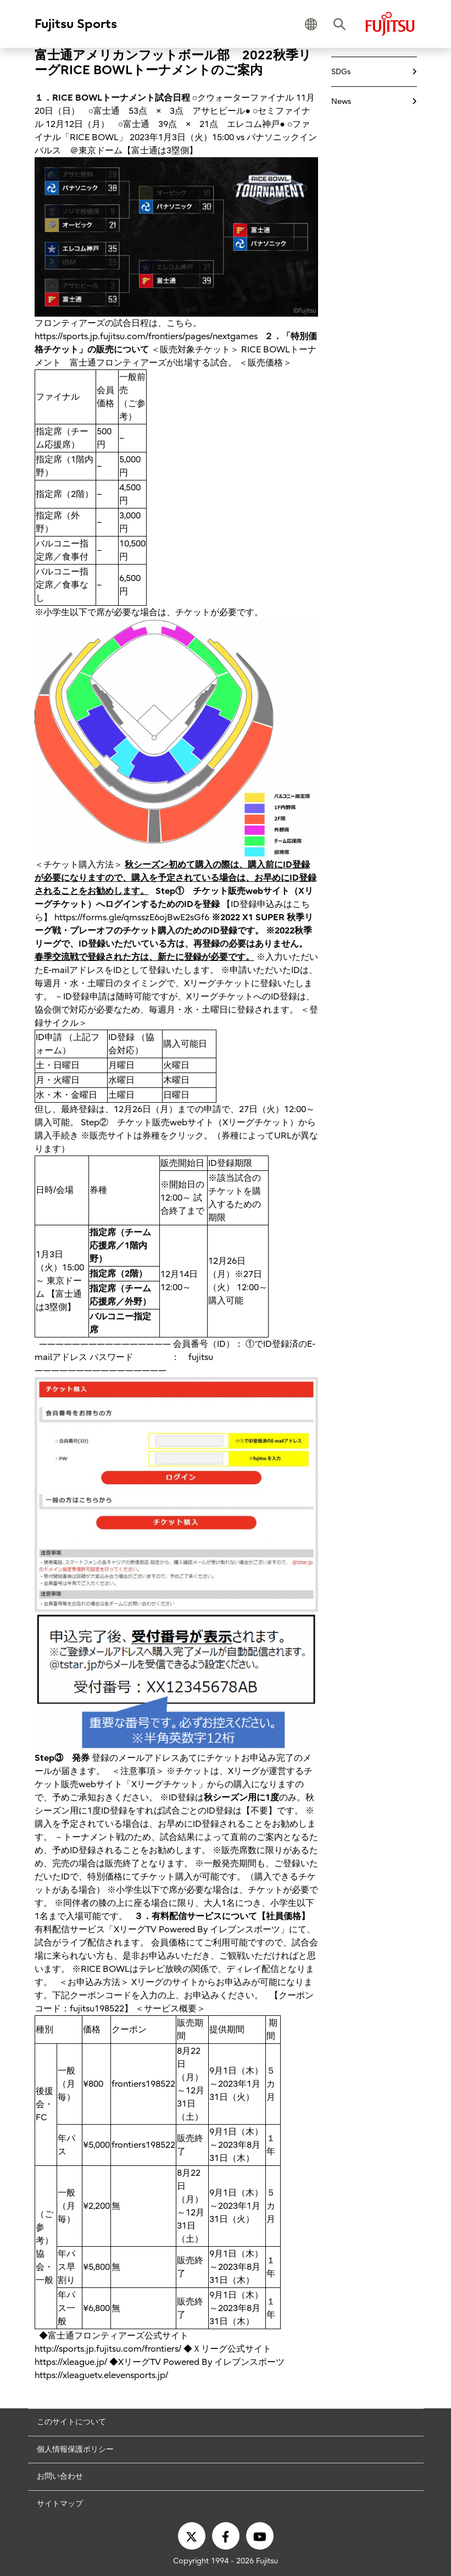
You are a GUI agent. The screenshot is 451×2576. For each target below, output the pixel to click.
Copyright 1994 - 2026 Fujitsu (225, 2561)
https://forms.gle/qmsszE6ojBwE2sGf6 (131, 917)
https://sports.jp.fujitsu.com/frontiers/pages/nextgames (146, 336)
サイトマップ (60, 2503)
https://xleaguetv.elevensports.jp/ (101, 2375)
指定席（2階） (118, 1274)
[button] (311, 24)
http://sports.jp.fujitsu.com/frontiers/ (108, 2349)
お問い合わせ (60, 2476)
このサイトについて (71, 2421)
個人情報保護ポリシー (75, 2449)
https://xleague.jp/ (71, 2362)
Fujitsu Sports (76, 23)
